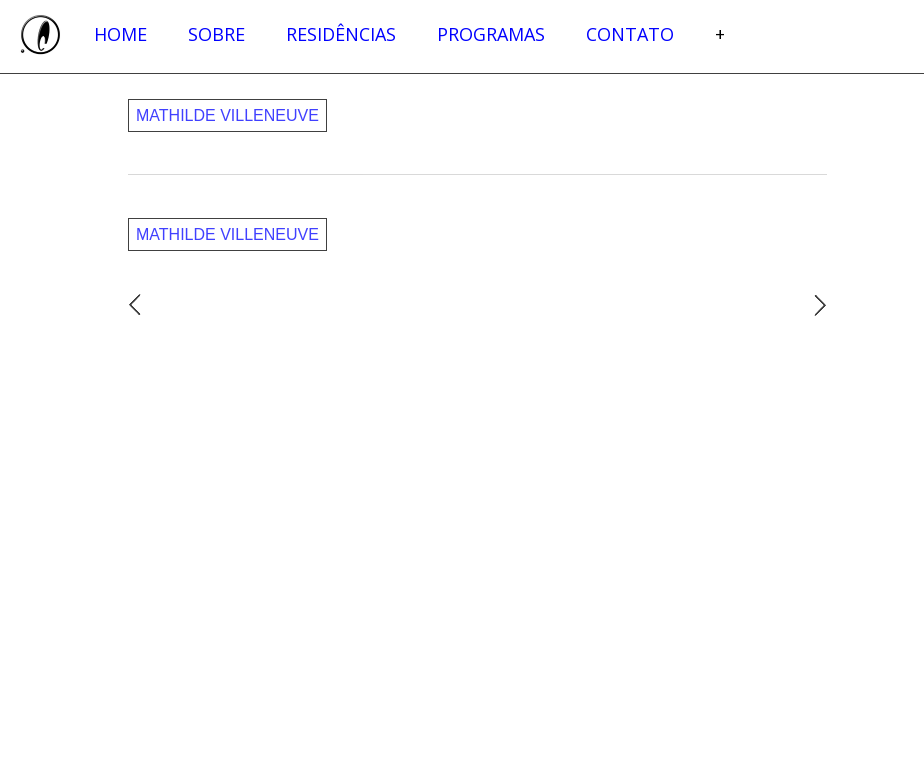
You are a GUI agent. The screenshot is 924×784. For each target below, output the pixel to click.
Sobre (216, 34)
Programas (491, 34)
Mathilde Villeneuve (227, 115)
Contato (630, 34)
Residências (341, 34)
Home (120, 34)
